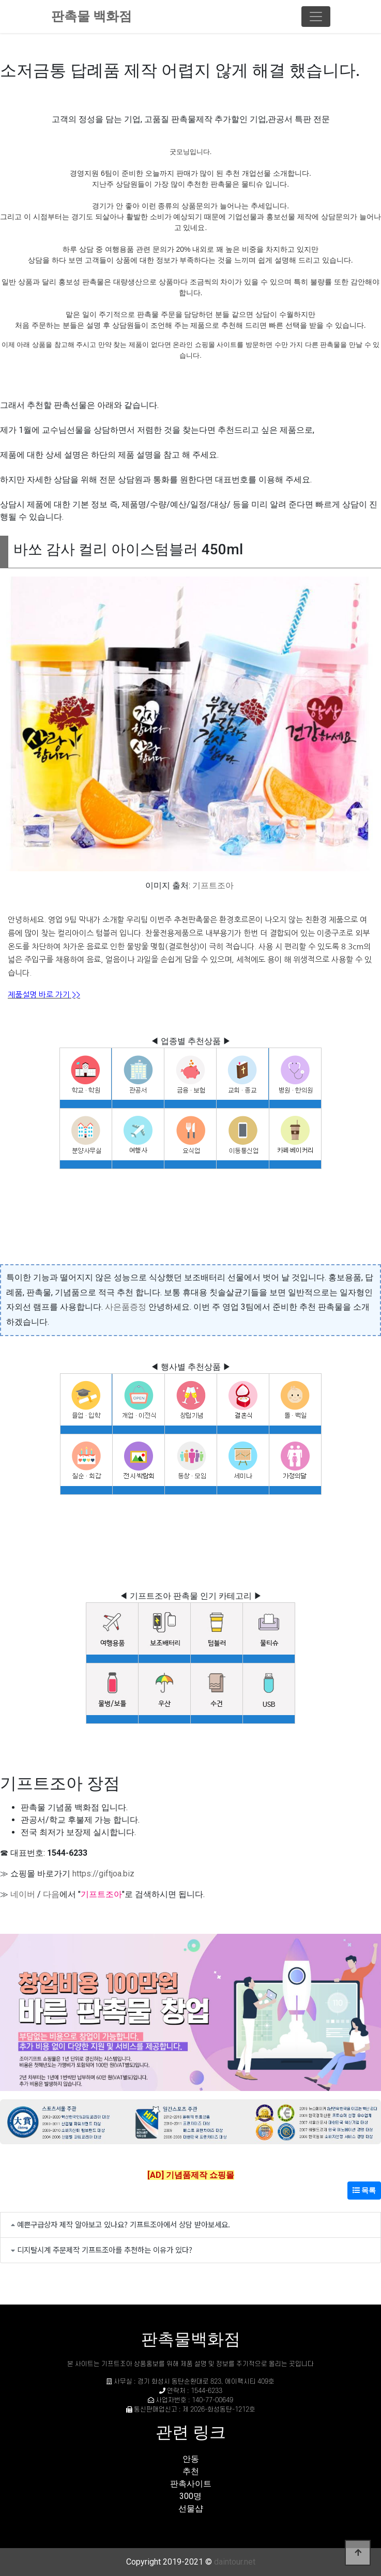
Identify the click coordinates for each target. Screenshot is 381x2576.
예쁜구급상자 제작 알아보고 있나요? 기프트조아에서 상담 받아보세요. (123, 2224)
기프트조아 (213, 885)
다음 (51, 1894)
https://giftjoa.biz (103, 1873)
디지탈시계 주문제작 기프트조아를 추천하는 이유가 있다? (104, 2249)
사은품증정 (125, 1307)
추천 (190, 2471)
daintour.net (234, 2562)
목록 (364, 2190)
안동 (190, 2459)
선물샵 (190, 2508)
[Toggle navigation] (315, 16)
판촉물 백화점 (91, 16)
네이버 (22, 1894)
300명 (190, 2496)
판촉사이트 (190, 2484)
